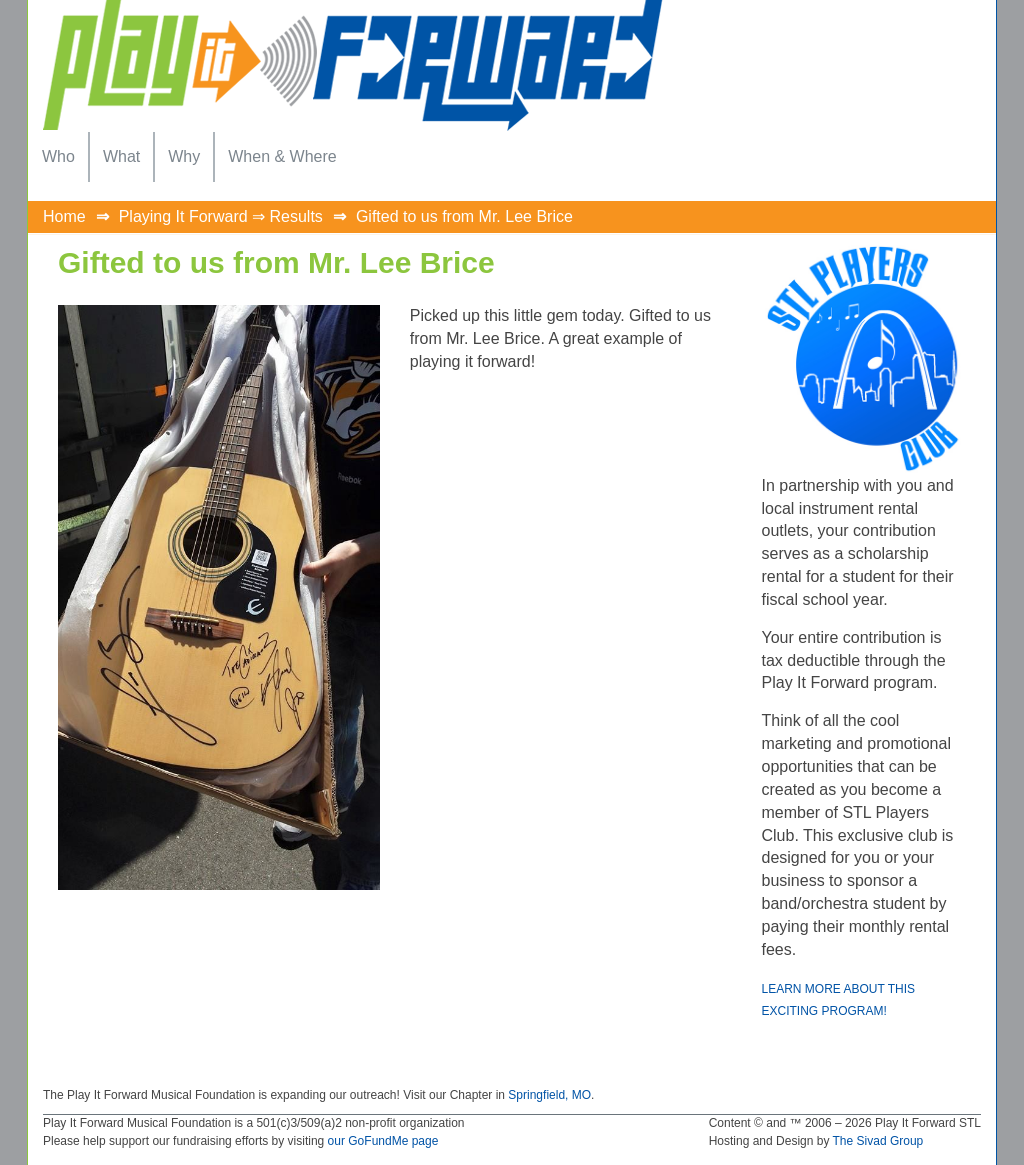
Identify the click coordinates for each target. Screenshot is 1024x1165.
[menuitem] (58, 157)
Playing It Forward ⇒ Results (221, 216)
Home (64, 216)
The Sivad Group (878, 1141)
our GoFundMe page (383, 1141)
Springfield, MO (549, 1095)
